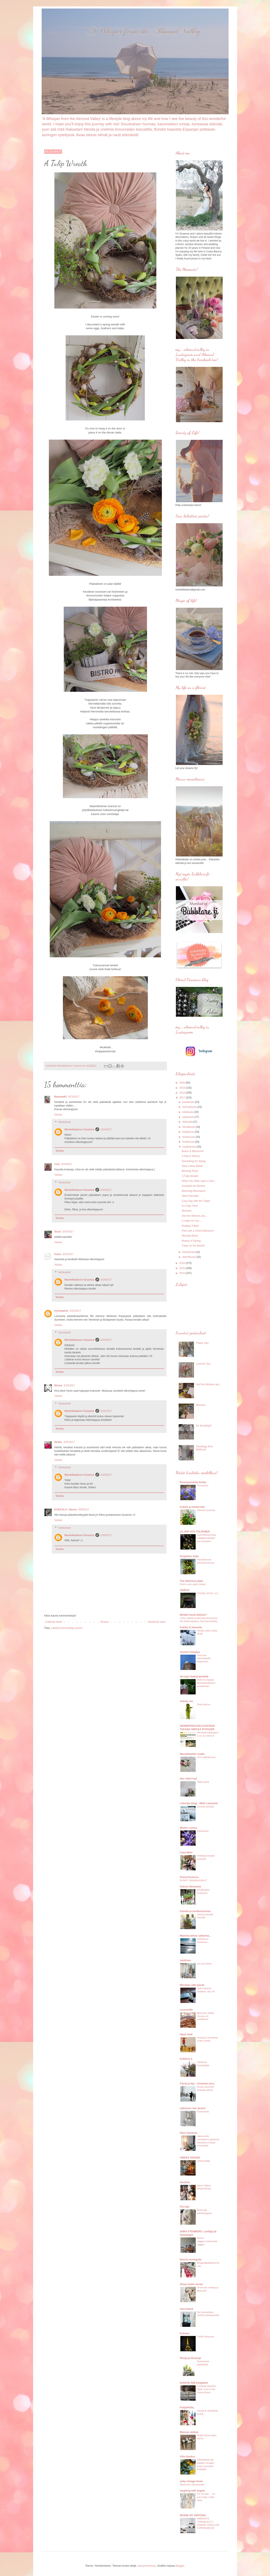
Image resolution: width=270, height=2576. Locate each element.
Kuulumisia (203, 2111)
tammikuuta (189, 1256)
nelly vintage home (191, 2481)
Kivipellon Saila (189, 1556)
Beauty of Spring (191, 1240)
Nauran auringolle (191, 2259)
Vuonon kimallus (190, 1652)
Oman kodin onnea (191, 2284)
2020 (182, 1082)
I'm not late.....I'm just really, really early (206, 2497)
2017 (182, 1097)
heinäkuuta (188, 1126)
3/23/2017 (73, 1096)
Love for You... (204, 1363)
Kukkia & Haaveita (191, 1627)
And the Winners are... (194, 1215)
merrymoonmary (146, 2565)
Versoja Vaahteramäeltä (194, 1676)
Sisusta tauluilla (205, 1806)
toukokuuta (188, 1136)
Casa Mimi (186, 1852)
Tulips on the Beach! (193, 1245)
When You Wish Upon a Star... (199, 1180)
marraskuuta (189, 1106)
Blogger (179, 2565)
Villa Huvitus (187, 2456)
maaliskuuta (189, 1146)
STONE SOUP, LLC (207, 1593)
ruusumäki (186, 2009)
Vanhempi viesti (156, 1621)
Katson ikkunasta (190, 1886)
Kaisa (57, 1254)
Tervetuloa (202, 1485)
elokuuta (187, 1121)
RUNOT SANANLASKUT (193, 1880)
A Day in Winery (191, 1156)
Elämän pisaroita (206, 1510)
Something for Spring (194, 1161)
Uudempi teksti (53, 1621)
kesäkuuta (188, 1131)
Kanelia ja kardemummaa (195, 1911)
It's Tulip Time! (190, 1205)
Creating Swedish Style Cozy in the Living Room (206, 2389)
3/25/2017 (69, 1442)
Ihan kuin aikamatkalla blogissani (204, 1658)
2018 (182, 1092)
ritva (57, 1164)
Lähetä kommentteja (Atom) (66, 1628)
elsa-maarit (186, 2308)
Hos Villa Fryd (188, 1778)
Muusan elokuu (189, 2432)
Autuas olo (186, 1701)
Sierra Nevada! (190, 1195)
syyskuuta (188, 1116)
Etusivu (105, 1621)
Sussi (57, 1231)
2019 (182, 1087)
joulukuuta (188, 1102)
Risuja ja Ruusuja (190, 2358)
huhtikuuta (188, 1141)
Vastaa (58, 1114)
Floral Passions (189, 1877)
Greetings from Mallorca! (204, 1448)
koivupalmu (61, 1310)
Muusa (58, 1385)
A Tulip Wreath (190, 1176)
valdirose (185, 1960)
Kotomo (184, 2333)
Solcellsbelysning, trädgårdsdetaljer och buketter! (206, 1538)
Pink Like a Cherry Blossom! (198, 1230)
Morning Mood (190, 1170)
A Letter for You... (191, 1220)
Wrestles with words (192, 1985)
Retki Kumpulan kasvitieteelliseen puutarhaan (206, 1682)
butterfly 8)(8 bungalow (194, 2382)
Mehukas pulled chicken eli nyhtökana (205, 2016)
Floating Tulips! (190, 1225)
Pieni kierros (204, 1704)
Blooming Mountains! (193, 1190)
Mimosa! (186, 1210)
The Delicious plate (191, 1581)
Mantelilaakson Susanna (79, 1129)
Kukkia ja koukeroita (192, 1506)
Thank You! (202, 1343)
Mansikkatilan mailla (192, 1754)
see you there (204, 1963)
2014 (182, 1273)
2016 (182, 1263)
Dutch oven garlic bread (192, 1584)
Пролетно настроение (192, 2484)
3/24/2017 (106, 1129)
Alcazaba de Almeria (193, 1185)
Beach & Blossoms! (193, 1151)
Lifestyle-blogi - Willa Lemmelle (199, 1803)
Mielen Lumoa (188, 1827)
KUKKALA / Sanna (65, 1509)
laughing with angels (192, 2490)
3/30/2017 (83, 1509)
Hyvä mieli (186, 2034)
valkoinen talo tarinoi (192, 2108)
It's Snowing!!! (204, 1425)
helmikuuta (188, 1252)
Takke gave (203, 1782)
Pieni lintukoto (189, 2132)
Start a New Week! (192, 1166)
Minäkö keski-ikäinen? (193, 1614)
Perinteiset (203, 1831)
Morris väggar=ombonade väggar (207, 2241)
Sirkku (58, 1442)
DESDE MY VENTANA (193, 2515)
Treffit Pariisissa (205, 2336)
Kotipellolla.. (187, 2407)
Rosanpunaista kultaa (193, 1482)
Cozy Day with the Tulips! (196, 1200)
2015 (182, 1268)
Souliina (185, 2182)
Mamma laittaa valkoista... (195, 1935)
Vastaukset (64, 1122)
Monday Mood (190, 1235)
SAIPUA (184, 1590)
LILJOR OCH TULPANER (195, 1531)
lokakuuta (188, 1112)
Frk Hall (184, 2206)
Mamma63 (60, 1096)
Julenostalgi (203, 2161)
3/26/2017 (106, 1474)
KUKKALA (186, 2058)
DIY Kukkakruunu (206, 1757)
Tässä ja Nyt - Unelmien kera (197, 2083)
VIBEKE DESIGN (190, 2157)
